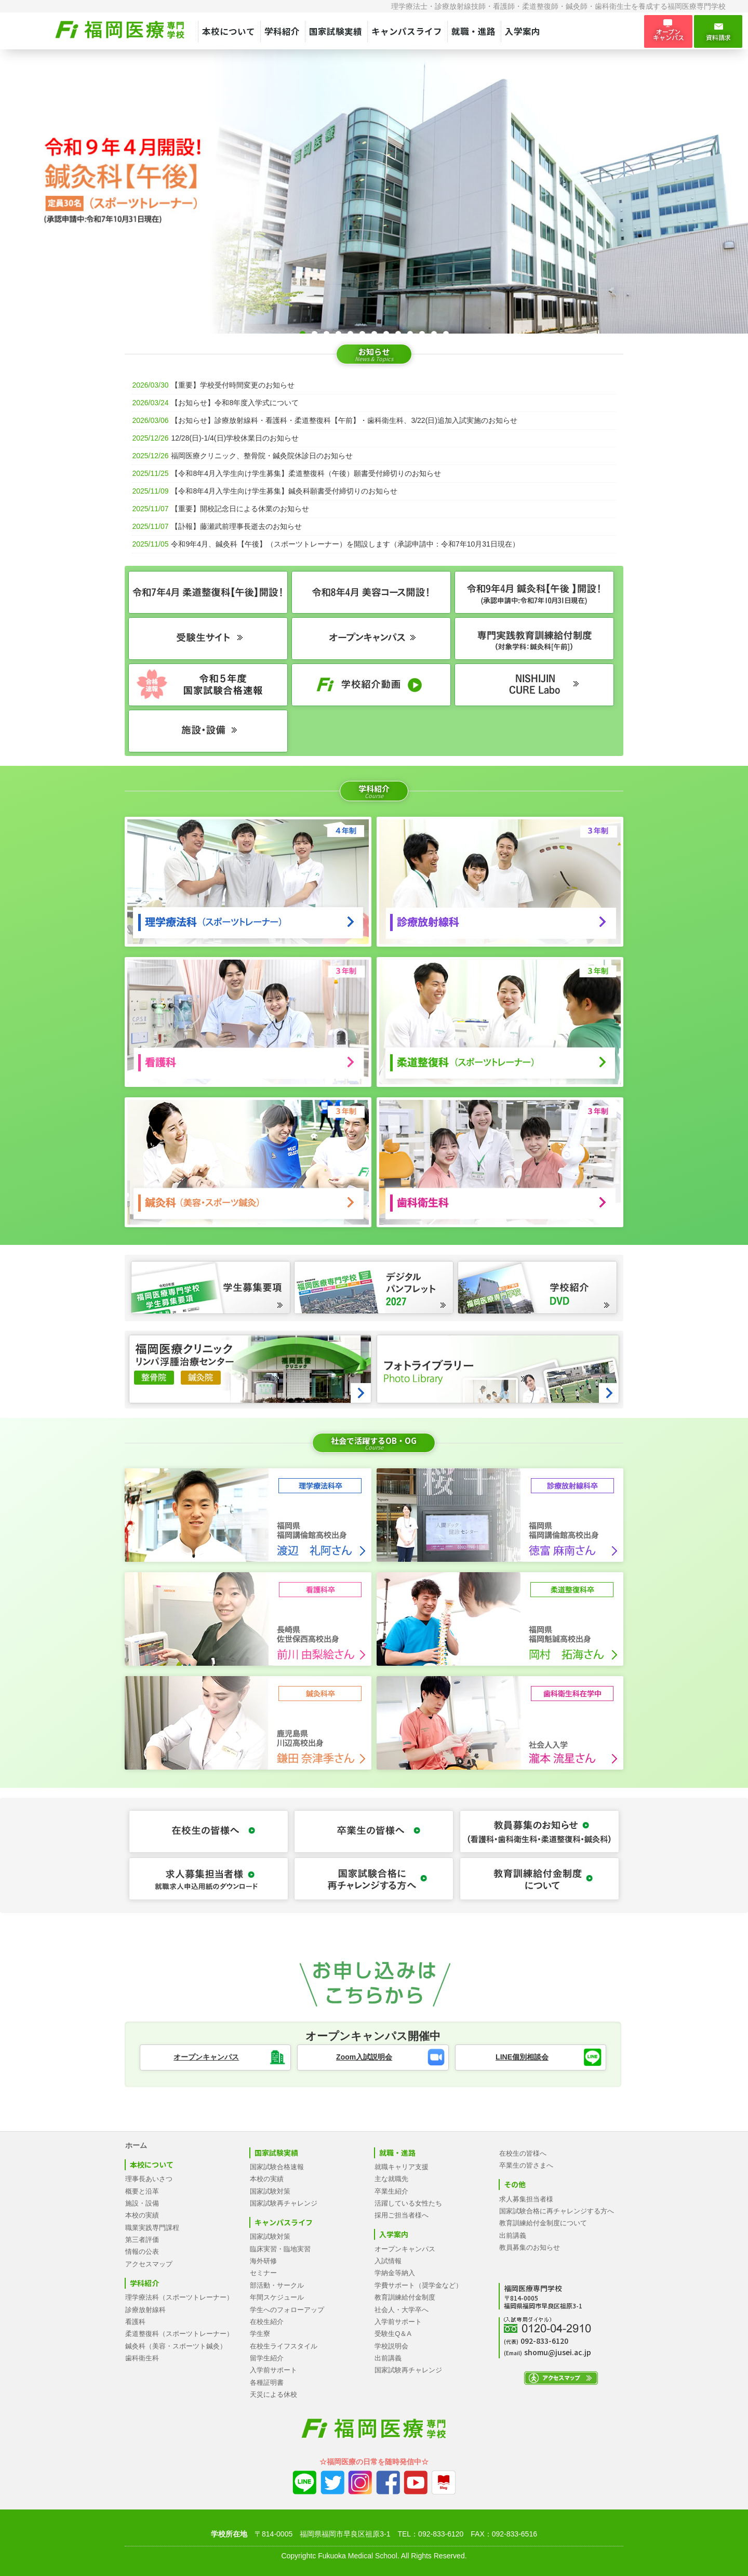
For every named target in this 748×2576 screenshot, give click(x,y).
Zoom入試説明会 (364, 2057)
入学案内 (522, 31)
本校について (228, 31)
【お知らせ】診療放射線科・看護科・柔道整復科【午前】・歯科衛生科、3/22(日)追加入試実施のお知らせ (344, 420)
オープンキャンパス (206, 2057)
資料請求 (718, 31)
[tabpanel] (374, 197)
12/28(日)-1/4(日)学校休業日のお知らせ (235, 438)
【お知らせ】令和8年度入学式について (235, 403)
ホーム (136, 2145)
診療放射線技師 (460, 6)
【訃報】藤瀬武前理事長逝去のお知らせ (236, 526)
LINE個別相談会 (522, 2057)
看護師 (504, 6)
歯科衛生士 (613, 6)
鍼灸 (573, 6)
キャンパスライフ (406, 31)
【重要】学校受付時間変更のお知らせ (233, 385)
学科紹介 (282, 31)
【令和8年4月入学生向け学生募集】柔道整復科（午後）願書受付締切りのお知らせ (306, 473)
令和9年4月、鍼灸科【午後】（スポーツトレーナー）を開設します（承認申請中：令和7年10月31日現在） (345, 544)
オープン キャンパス (668, 31)
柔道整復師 (540, 6)
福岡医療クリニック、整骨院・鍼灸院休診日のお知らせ (262, 456)
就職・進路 (473, 31)
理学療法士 (409, 6)
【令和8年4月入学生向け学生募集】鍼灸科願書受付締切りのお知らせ (284, 491)
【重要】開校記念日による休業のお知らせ (240, 508)
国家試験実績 (335, 31)
